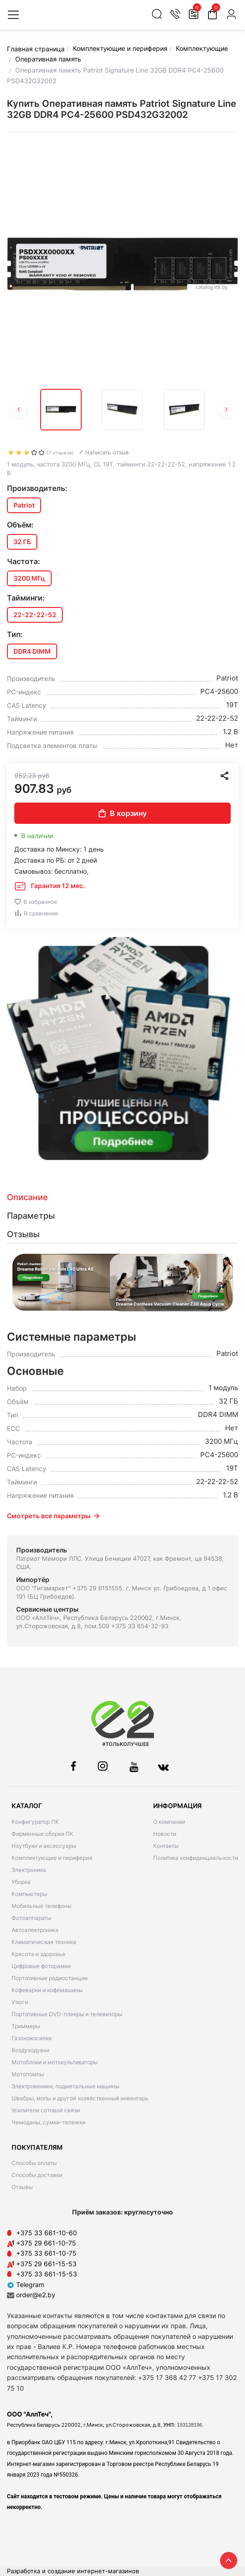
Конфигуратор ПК (35, 1821)
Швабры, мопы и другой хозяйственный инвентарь (80, 2098)
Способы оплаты (34, 2162)
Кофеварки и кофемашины (47, 1990)
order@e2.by (35, 2295)
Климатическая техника (44, 1941)
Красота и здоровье (39, 1953)
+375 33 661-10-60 (46, 2233)
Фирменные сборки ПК (42, 1833)
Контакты (166, 1845)
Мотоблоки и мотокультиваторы (55, 2062)
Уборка (21, 1881)
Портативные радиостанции (50, 1978)
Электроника (29, 1869)
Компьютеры (29, 1893)
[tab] (122, 1197)
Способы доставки (37, 2174)
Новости (164, 1833)
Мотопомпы (28, 2074)
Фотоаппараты (31, 1917)
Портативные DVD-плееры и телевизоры (67, 2014)
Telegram (25, 2284)
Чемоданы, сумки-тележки (48, 2122)
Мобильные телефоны (42, 1905)
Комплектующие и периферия (52, 1857)
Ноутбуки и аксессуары (44, 1845)
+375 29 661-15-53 (46, 2264)
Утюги (20, 2002)
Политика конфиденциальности (195, 1857)
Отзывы (22, 2186)
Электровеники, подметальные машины (66, 2086)
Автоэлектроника (35, 1929)
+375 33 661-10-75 (46, 2253)
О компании (169, 1821)
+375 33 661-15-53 (46, 2274)
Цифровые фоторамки (41, 1966)
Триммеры (26, 2026)
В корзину (123, 813)
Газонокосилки (32, 2038)
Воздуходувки (30, 2050)
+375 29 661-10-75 (46, 2243)
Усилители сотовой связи (46, 2110)
